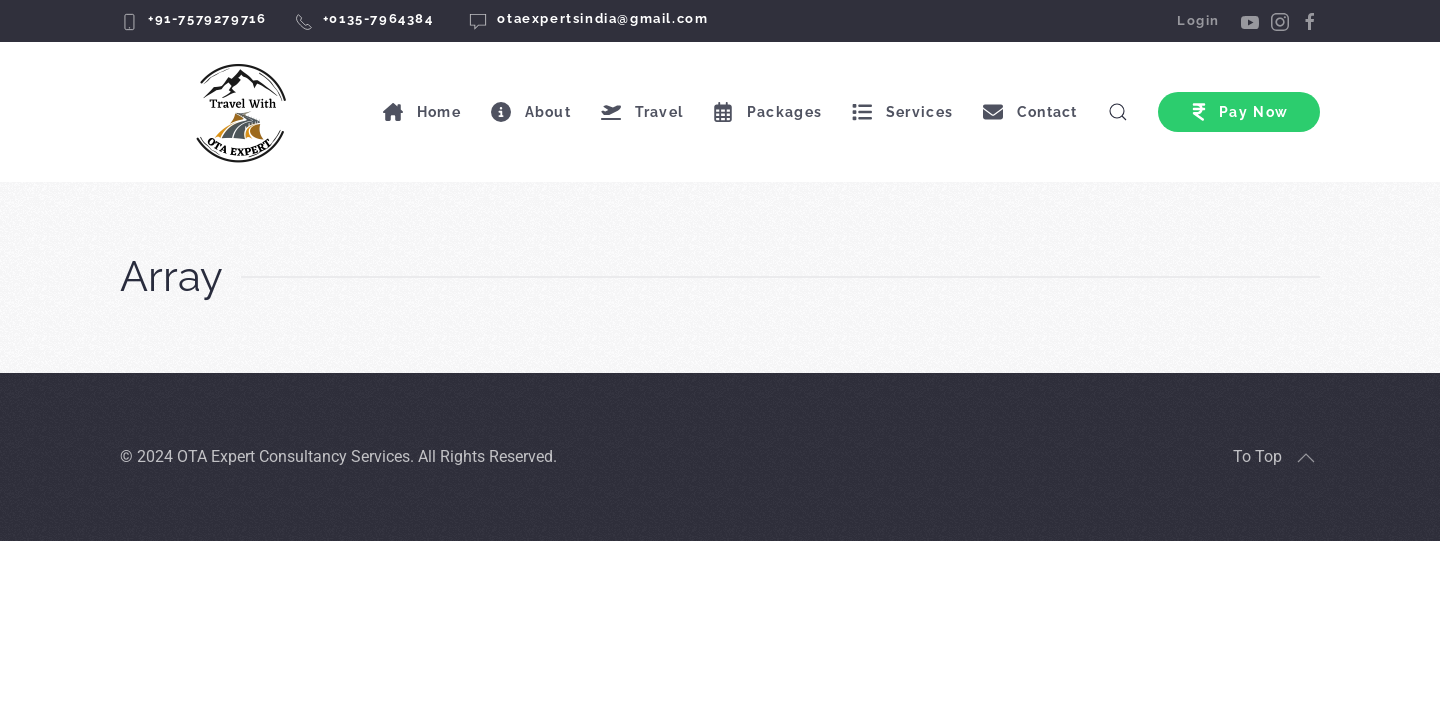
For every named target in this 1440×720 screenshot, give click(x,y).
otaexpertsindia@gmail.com (602, 18)
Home (422, 112)
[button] (1306, 458)
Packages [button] (767, 112)
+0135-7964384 (378, 18)
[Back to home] (244, 112)
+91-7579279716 (207, 18)
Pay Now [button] (1239, 112)
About (531, 112)
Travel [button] (642, 112)
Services (902, 112)
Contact (1030, 112)
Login (1198, 20)
